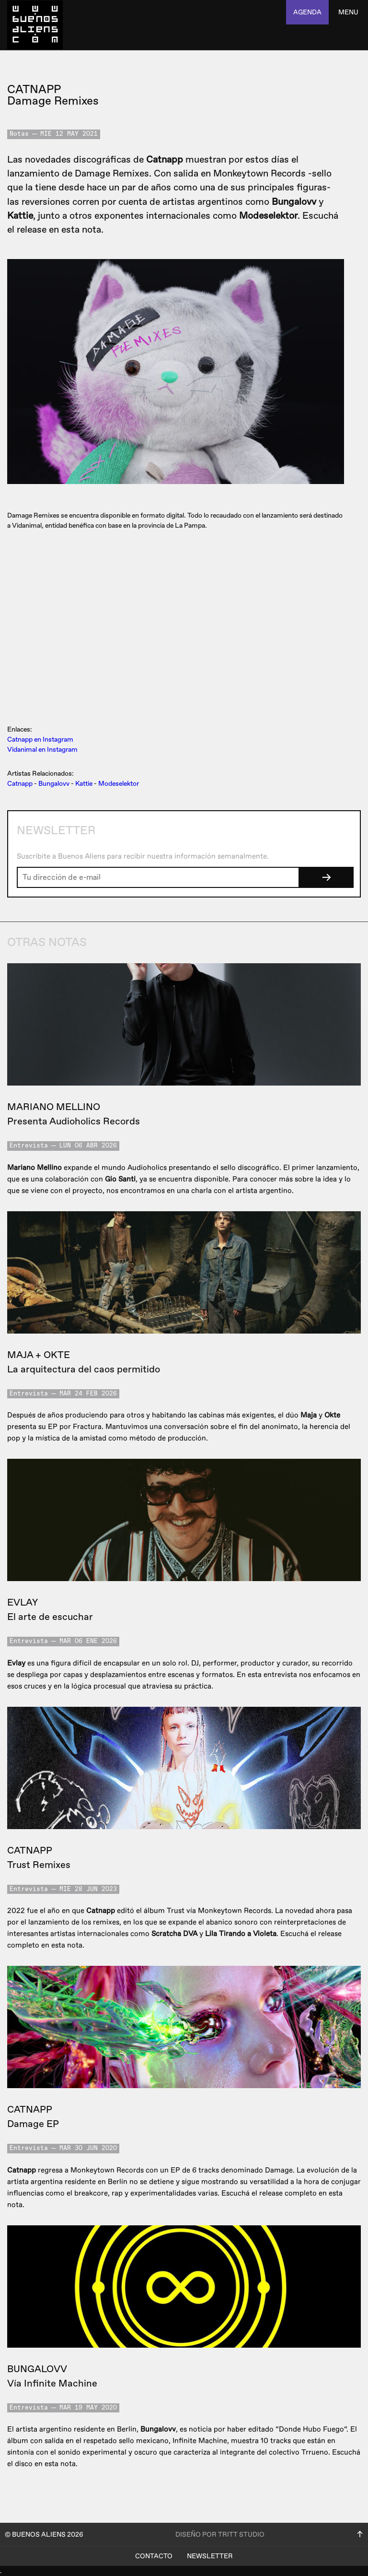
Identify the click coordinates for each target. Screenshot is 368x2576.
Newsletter (210, 2556)
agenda (307, 12)
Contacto (153, 2556)
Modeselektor (118, 784)
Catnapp (20, 784)
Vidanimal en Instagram (42, 749)
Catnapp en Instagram (40, 739)
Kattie (83, 784)
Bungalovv (53, 784)
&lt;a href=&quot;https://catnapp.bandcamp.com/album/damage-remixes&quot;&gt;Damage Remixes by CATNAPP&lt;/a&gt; (179, 626)
